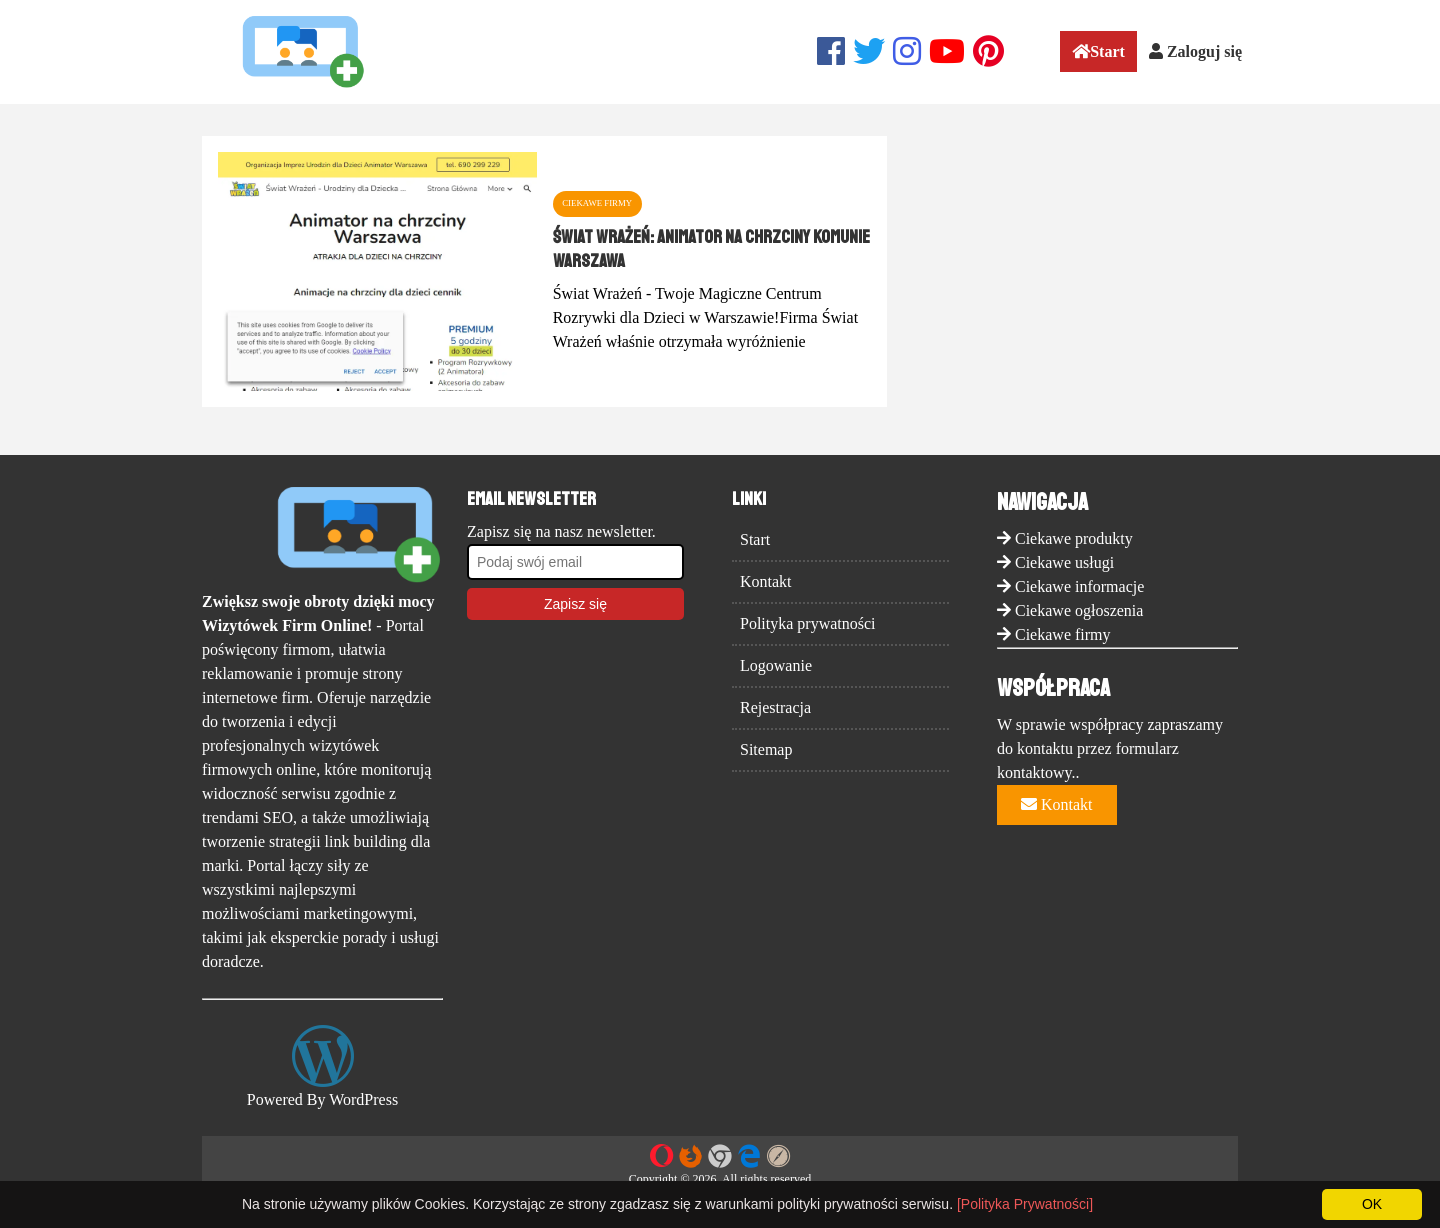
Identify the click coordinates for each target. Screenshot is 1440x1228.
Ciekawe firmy (1063, 634)
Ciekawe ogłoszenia (1079, 610)
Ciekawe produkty (1074, 538)
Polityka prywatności (808, 623)
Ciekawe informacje (1079, 586)
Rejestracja (775, 707)
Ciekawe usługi (1064, 562)
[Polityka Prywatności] (1025, 1204)
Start (1098, 51)
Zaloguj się (1195, 51)
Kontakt (766, 581)
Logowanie (776, 665)
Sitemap (766, 749)
